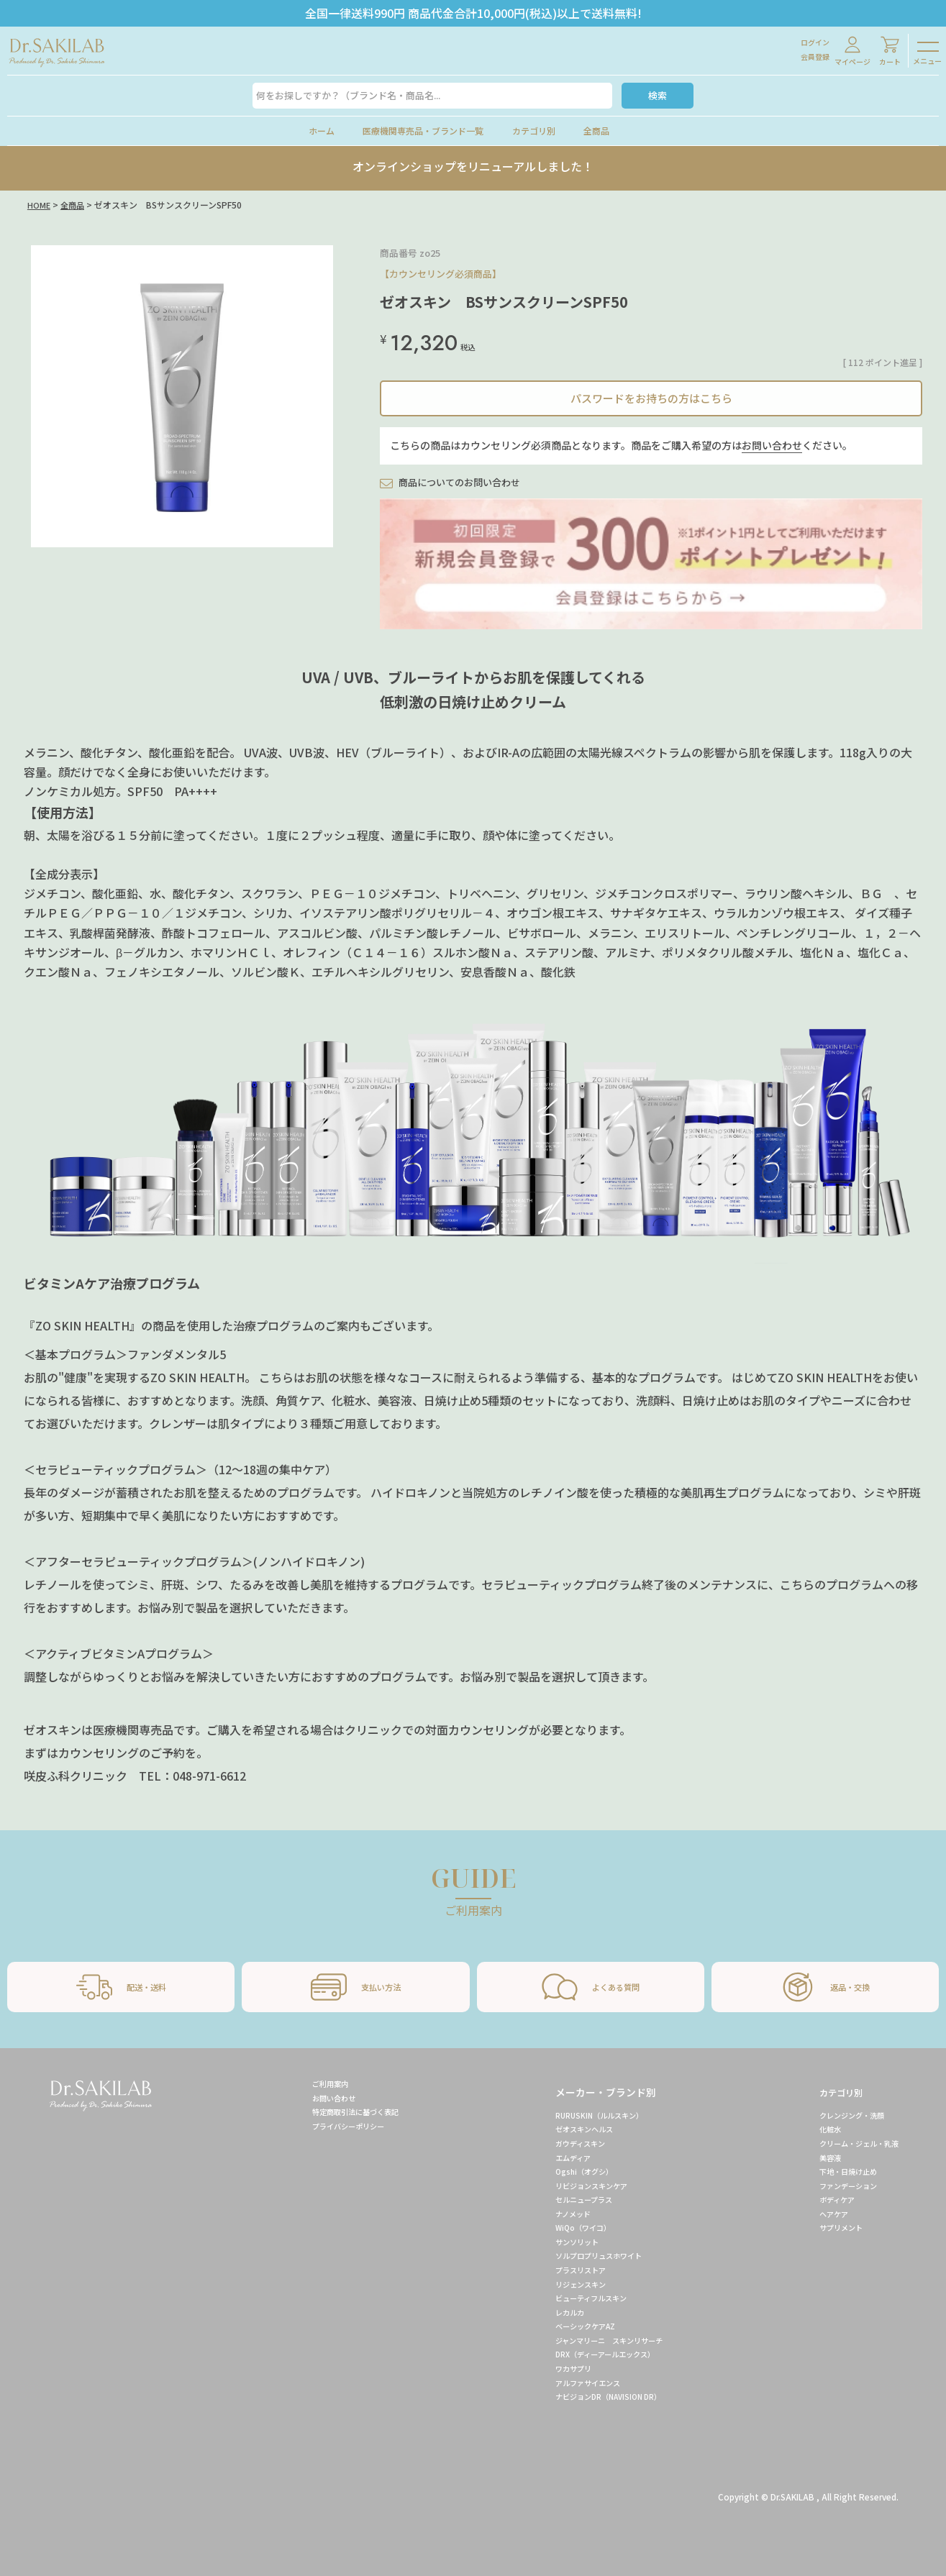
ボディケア (825, 2199)
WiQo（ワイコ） (568, 2227)
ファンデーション (838, 2185)
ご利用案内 (315, 2083)
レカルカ (553, 2312)
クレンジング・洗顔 (842, 2115)
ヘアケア (821, 2213)
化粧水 (816, 2128)
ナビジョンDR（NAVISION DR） (598, 2396)
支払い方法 (355, 1987)
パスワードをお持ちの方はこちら (651, 398)
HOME (39, 204)
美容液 (816, 2157)
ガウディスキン (566, 2143)
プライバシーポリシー (337, 2126)
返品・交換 (824, 1987)
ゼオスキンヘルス (570, 2128)
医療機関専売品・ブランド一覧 (423, 130)
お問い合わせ (772, 445)
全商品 (596, 130)
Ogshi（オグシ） (569, 2171)
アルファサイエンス (575, 2382)
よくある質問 (590, 1987)
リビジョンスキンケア (579, 2185)
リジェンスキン (566, 2284)
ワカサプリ (557, 2368)
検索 (657, 95)
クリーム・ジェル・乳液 (851, 2143)
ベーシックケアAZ (572, 2325)
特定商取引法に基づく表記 (346, 2111)
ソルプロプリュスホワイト (588, 2255)
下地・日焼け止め (838, 2171)
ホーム (322, 130)
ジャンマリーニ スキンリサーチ (600, 2340)
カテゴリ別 (533, 130)
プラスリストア (566, 2269)
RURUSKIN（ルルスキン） (586, 2115)
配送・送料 (121, 1987)
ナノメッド (557, 2213)
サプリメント (829, 2227)
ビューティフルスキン (579, 2297)
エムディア (557, 2157)
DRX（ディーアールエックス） (597, 2354)
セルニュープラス (570, 2199)
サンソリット (562, 2241)
